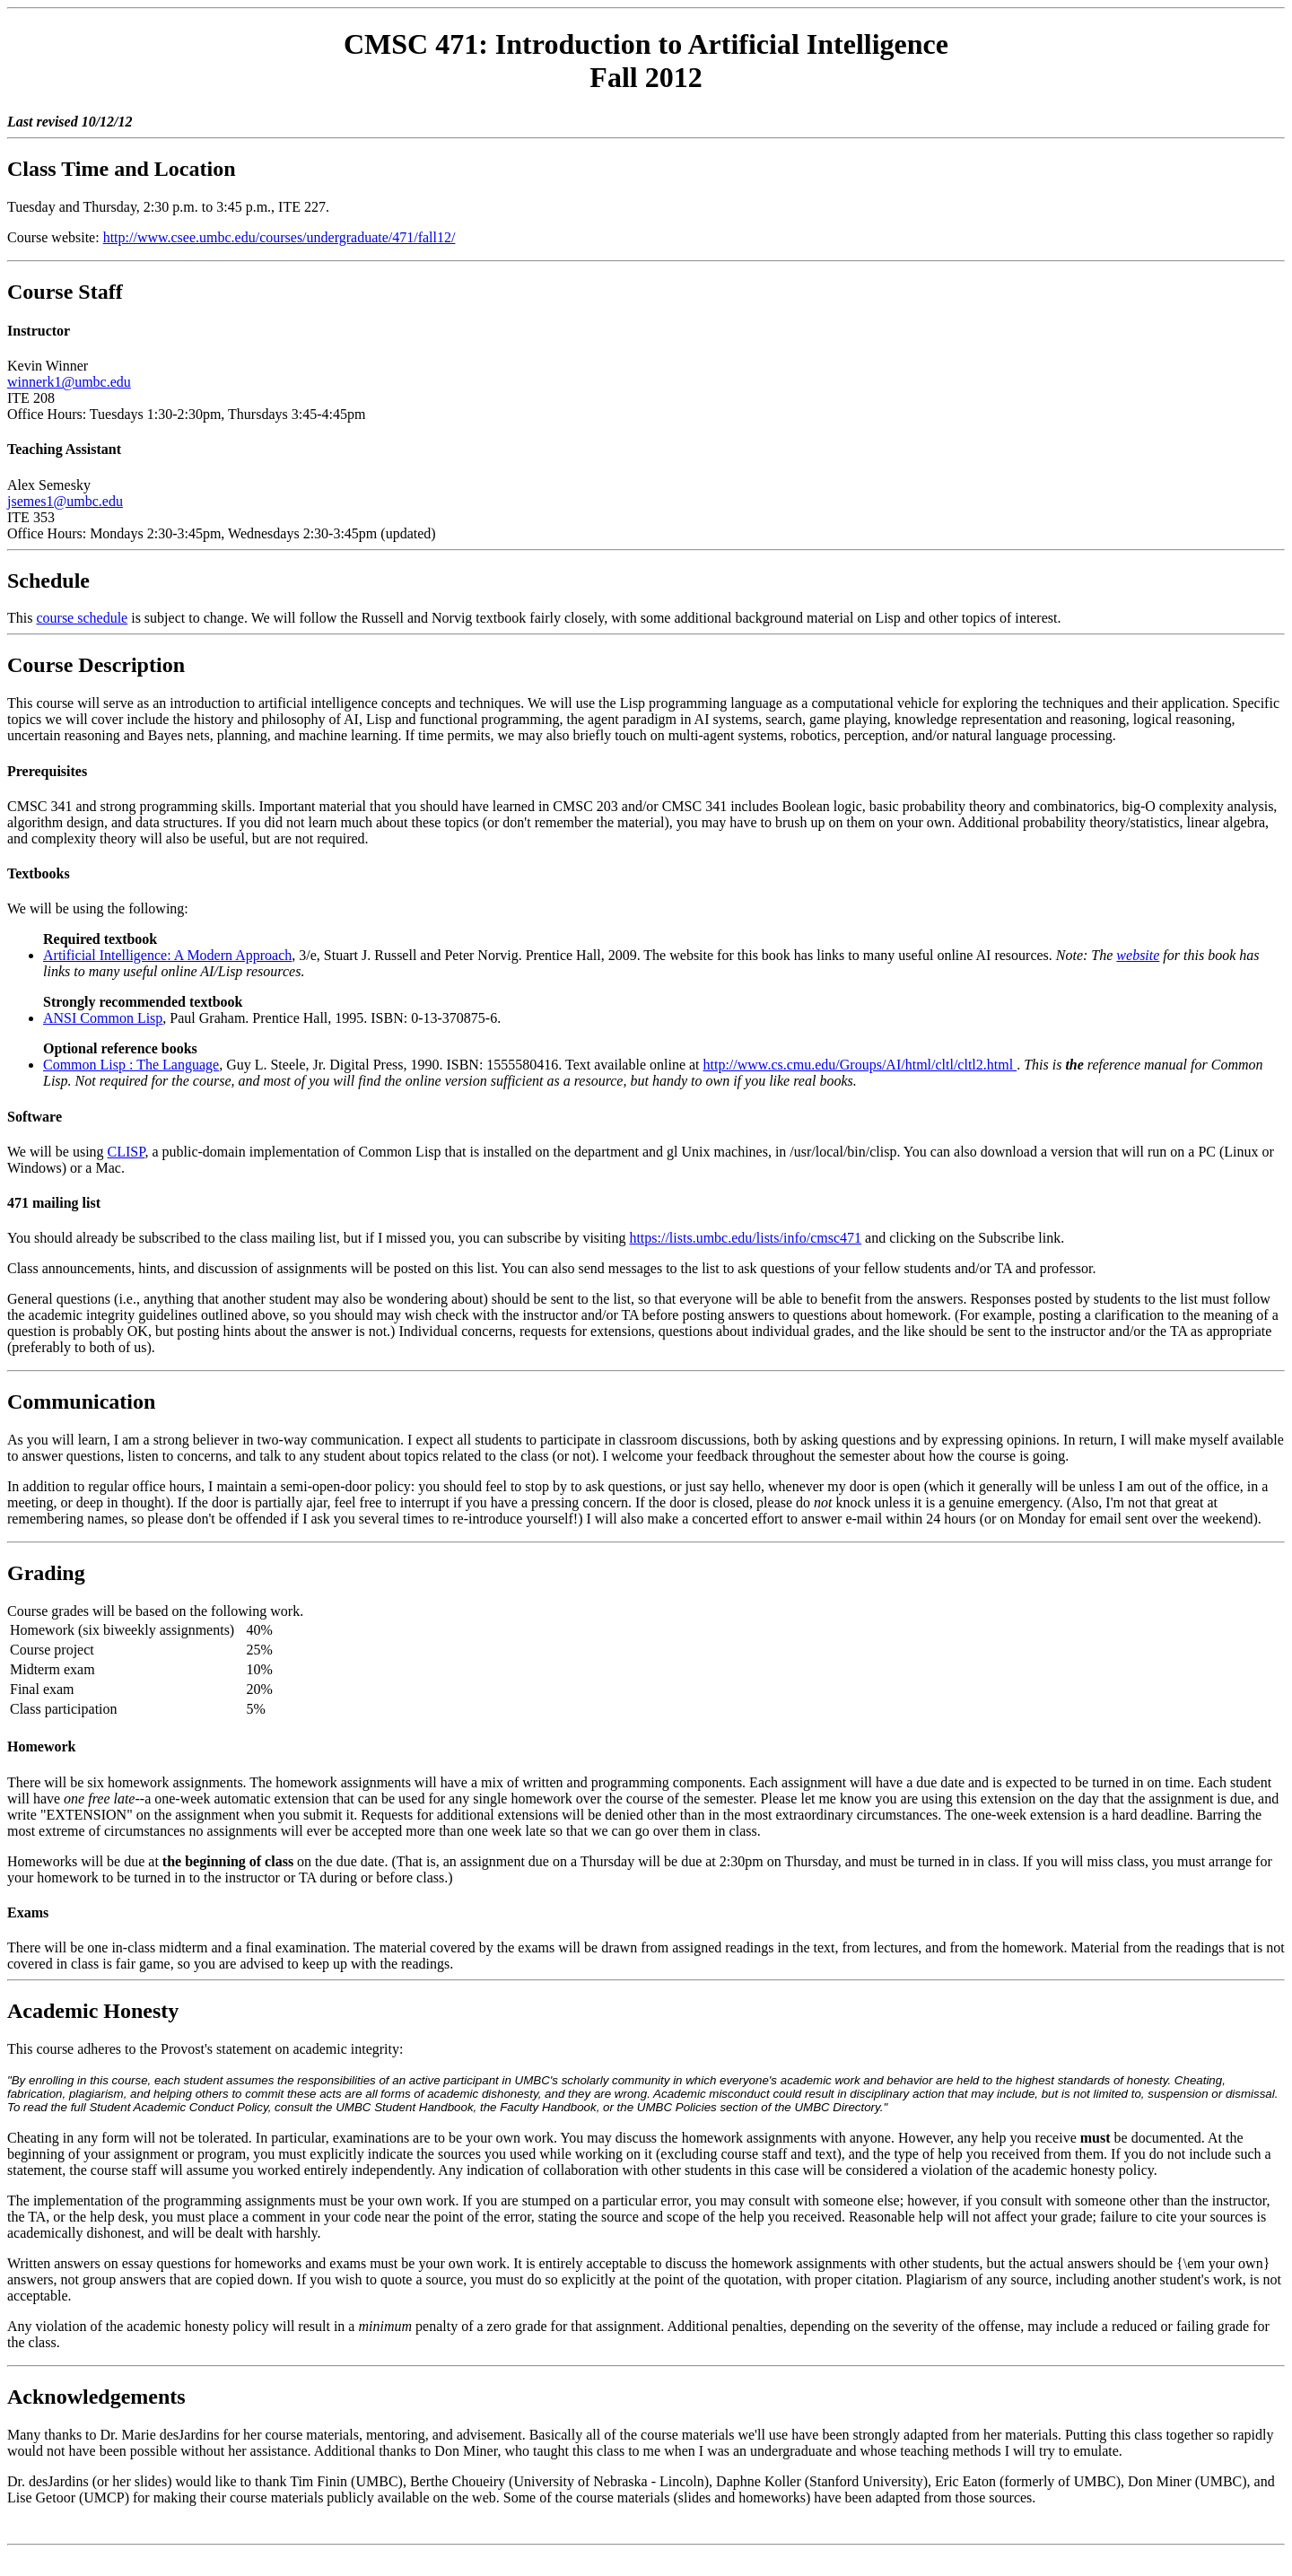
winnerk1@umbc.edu (69, 381)
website (1137, 955)
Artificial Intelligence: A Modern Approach (167, 955)
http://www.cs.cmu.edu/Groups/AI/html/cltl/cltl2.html (860, 1064)
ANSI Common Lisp (102, 1018)
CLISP (126, 1151)
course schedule (81, 617)
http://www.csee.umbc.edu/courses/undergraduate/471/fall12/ (279, 237)
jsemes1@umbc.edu (65, 501)
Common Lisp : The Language (131, 1064)
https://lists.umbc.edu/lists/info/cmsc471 (745, 1237)
